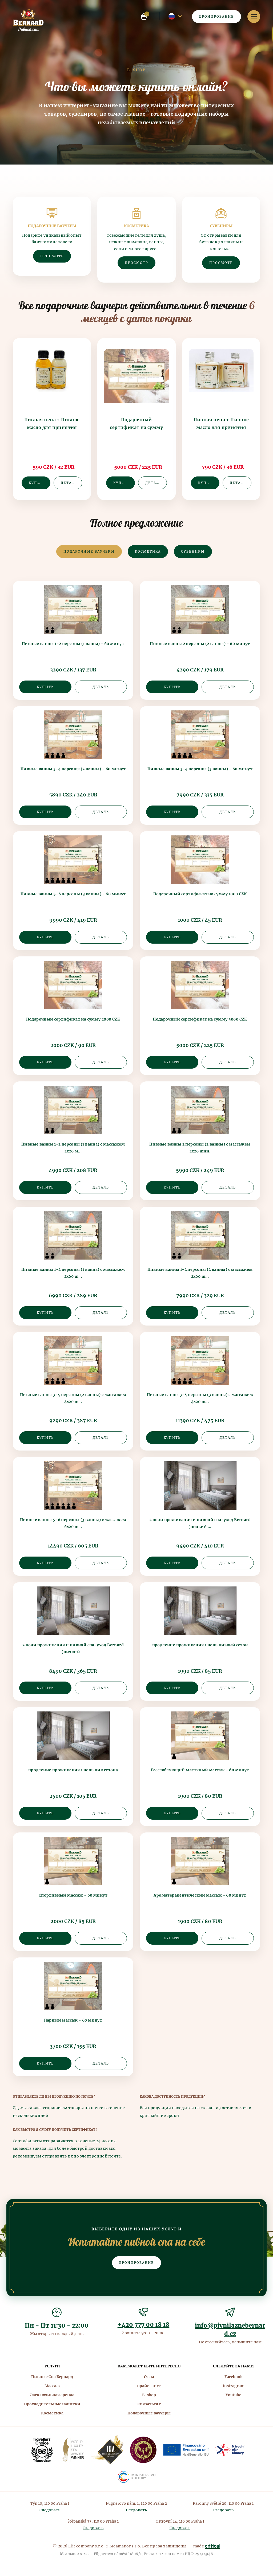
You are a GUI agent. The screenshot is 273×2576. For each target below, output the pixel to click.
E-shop (149, 2395)
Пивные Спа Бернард (52, 2376)
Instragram (233, 2385)
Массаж (52, 2385)
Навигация (254, 16)
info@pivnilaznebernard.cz (230, 2329)
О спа (149, 2376)
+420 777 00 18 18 (144, 2324)
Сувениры (193, 551)
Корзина (144, 16)
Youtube (233, 2395)
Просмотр (52, 256)
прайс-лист (149, 2385)
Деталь (69, 483)
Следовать (49, 2510)
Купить (37, 483)
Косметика (148, 551)
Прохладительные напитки (52, 2404)
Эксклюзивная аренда (52, 2395)
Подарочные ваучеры (89, 551)
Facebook (233, 2376)
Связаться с (149, 2404)
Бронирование (216, 16)
